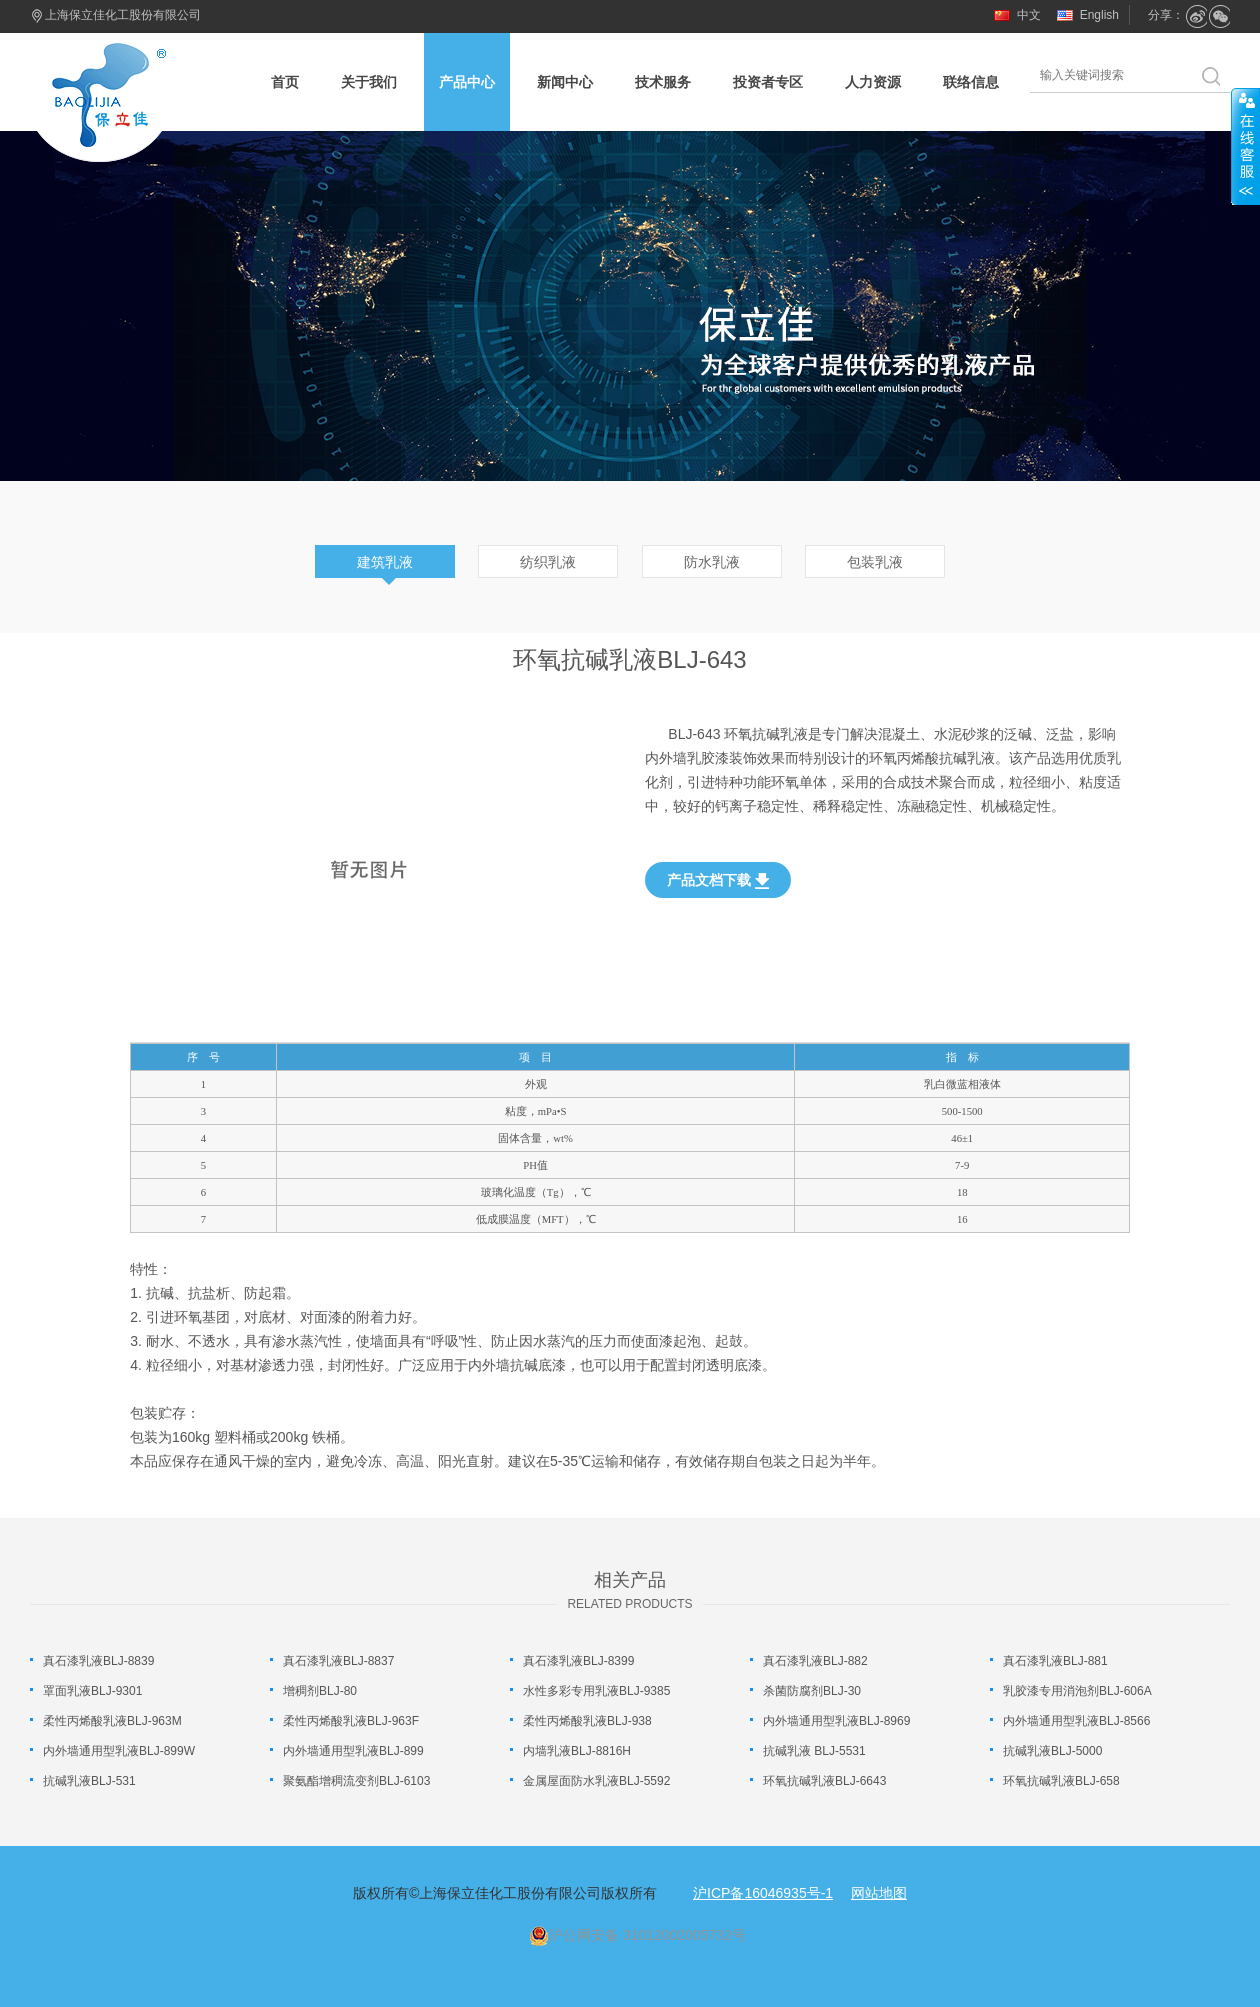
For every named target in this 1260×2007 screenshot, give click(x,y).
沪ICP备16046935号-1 (763, 1893)
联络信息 (971, 82)
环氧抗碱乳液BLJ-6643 (824, 1781)
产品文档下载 (718, 880)
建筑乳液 (385, 562)
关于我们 (369, 82)
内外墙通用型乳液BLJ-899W (119, 1751)
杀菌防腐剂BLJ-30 (812, 1691)
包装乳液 (875, 562)
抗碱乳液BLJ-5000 (1052, 1751)
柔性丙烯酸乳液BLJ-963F (351, 1721)
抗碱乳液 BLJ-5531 (814, 1751)
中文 (1029, 15)
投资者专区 (768, 82)
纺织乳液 (548, 562)
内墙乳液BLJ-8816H (577, 1751)
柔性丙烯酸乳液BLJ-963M (112, 1721)
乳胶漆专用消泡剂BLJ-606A (1077, 1691)
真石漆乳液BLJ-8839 (98, 1661)
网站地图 (879, 1893)
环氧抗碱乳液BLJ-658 (1061, 1781)
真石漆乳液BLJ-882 (815, 1661)
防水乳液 (712, 562)
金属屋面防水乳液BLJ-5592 (596, 1781)
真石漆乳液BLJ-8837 (338, 1661)
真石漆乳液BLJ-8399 (578, 1661)
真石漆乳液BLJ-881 (1055, 1661)
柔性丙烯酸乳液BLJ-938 (587, 1721)
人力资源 (873, 82)
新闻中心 (565, 82)
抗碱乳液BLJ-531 (89, 1781)
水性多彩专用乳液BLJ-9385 (596, 1691)
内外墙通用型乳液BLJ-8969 (836, 1721)
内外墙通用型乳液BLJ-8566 (1076, 1721)
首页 (285, 82)
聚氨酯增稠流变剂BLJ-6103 (356, 1781)
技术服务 (663, 82)
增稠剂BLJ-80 (320, 1691)
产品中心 (467, 82)
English (1099, 15)
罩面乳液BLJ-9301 (92, 1691)
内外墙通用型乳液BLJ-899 (353, 1751)
